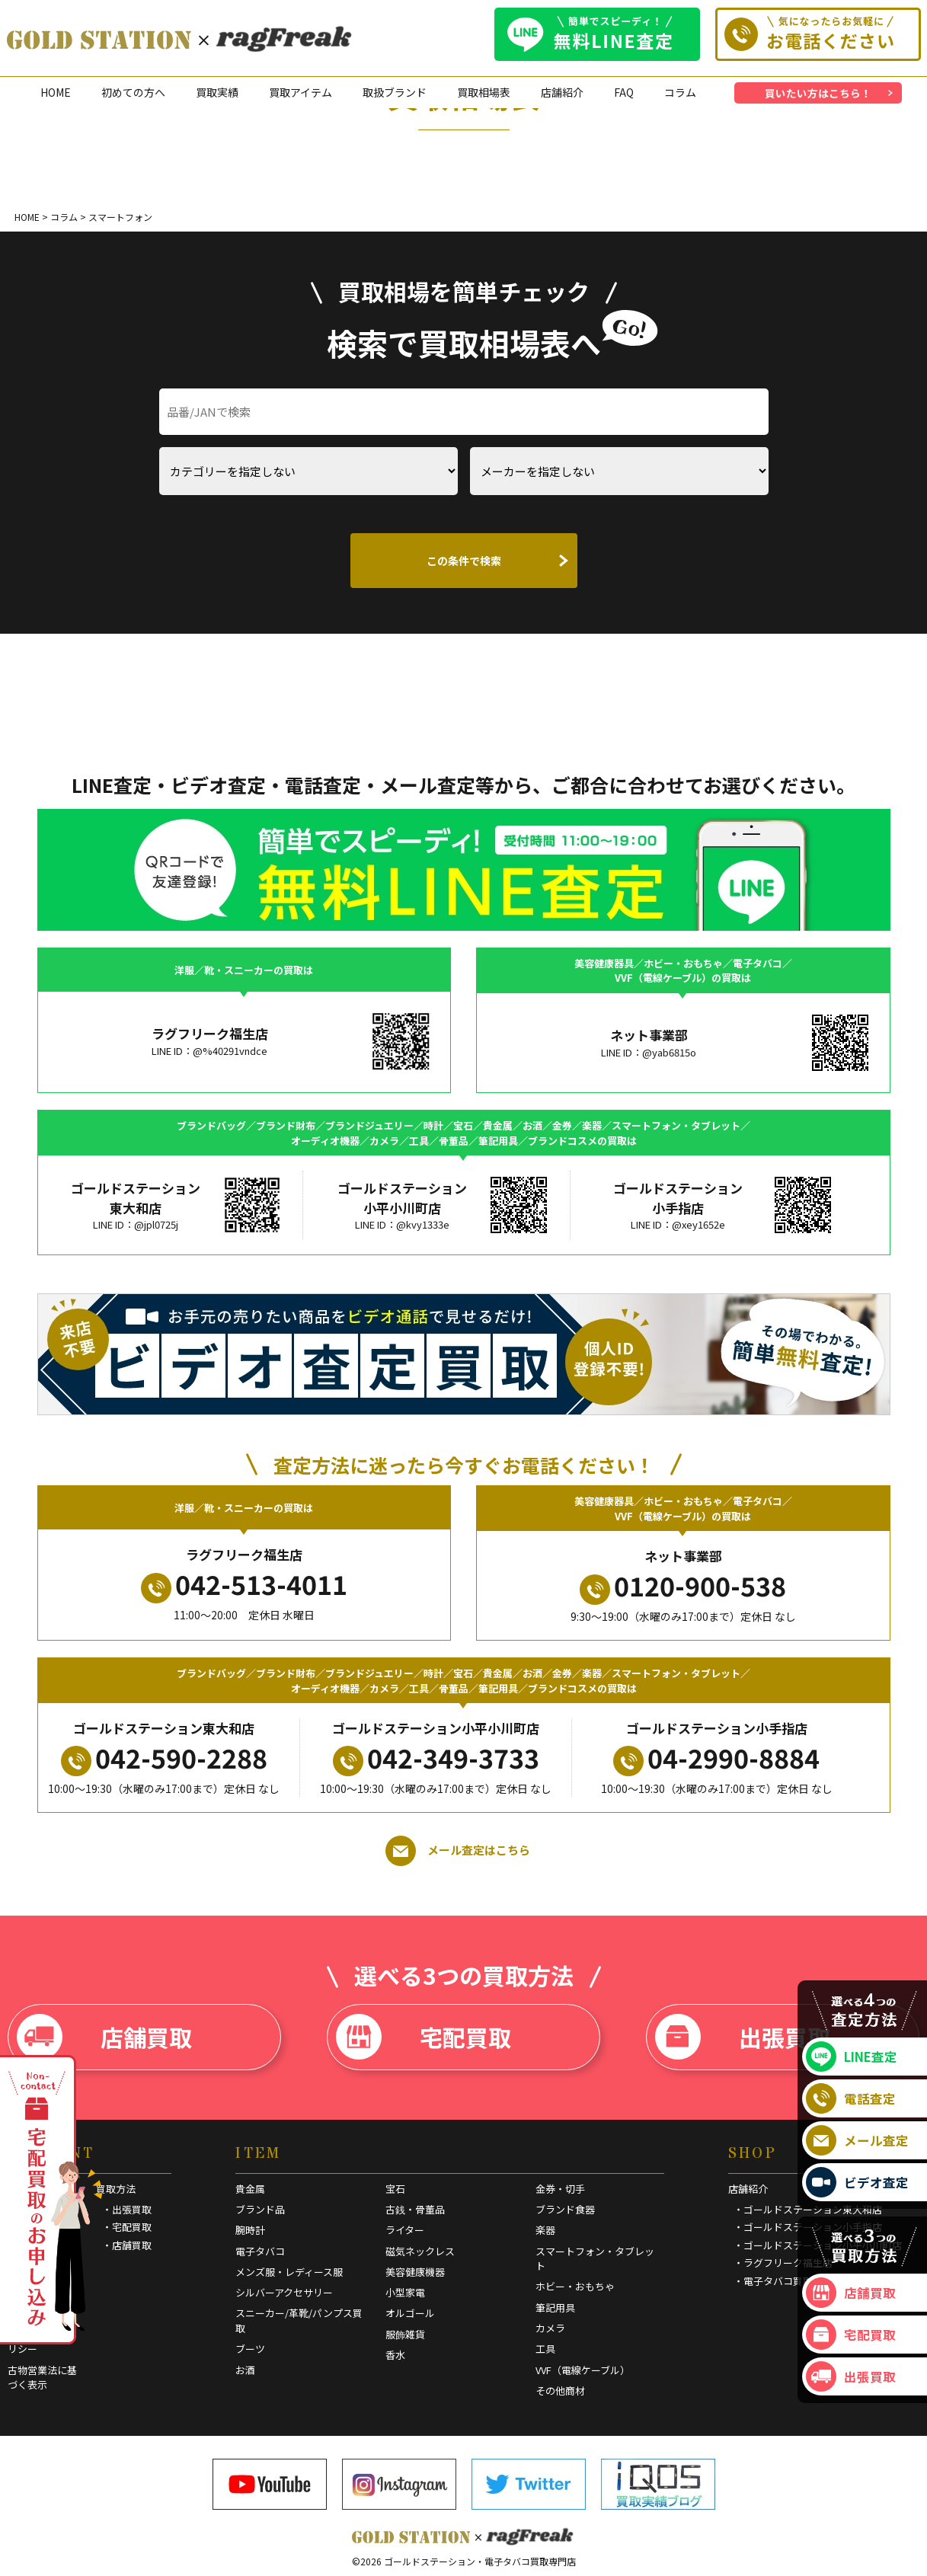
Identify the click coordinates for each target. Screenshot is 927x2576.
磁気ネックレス (420, 2251)
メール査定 (857, 2140)
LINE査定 (851, 2056)
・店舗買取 (127, 2245)
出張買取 (742, 2037)
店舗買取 (104, 2037)
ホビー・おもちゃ (575, 2286)
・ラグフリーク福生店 (783, 2262)
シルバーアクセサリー (284, 2292)
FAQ (624, 92)
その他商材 (560, 2390)
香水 (395, 2354)
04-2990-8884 (716, 1758)
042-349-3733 (436, 1758)
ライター (404, 2230)
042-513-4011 (244, 1584)
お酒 (245, 2370)
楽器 (545, 2230)
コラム (680, 92)
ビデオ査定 (857, 2182)
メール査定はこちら (457, 1851)
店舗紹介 (562, 92)
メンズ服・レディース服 (289, 2271)
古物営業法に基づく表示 (42, 2377)
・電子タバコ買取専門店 (788, 2281)
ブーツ (250, 2348)
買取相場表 (483, 92)
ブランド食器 (565, 2209)
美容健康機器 (415, 2271)
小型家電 (405, 2292)
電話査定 (851, 2098)
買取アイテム (300, 92)
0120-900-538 (683, 1586)
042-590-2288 (164, 1758)
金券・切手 (560, 2188)
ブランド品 (260, 2209)
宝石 (395, 2188)
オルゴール (410, 2313)
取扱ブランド (395, 92)
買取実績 (217, 92)
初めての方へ (133, 92)
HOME (55, 92)
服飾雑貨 (405, 2334)
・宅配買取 (127, 2227)
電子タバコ (260, 2251)
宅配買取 (423, 2037)
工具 (545, 2348)
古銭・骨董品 (415, 2209)
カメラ (550, 2328)
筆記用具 (555, 2307)
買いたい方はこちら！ (818, 93)
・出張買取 (127, 2209)
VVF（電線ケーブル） (582, 2370)
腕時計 (250, 2230)
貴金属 (250, 2188)
